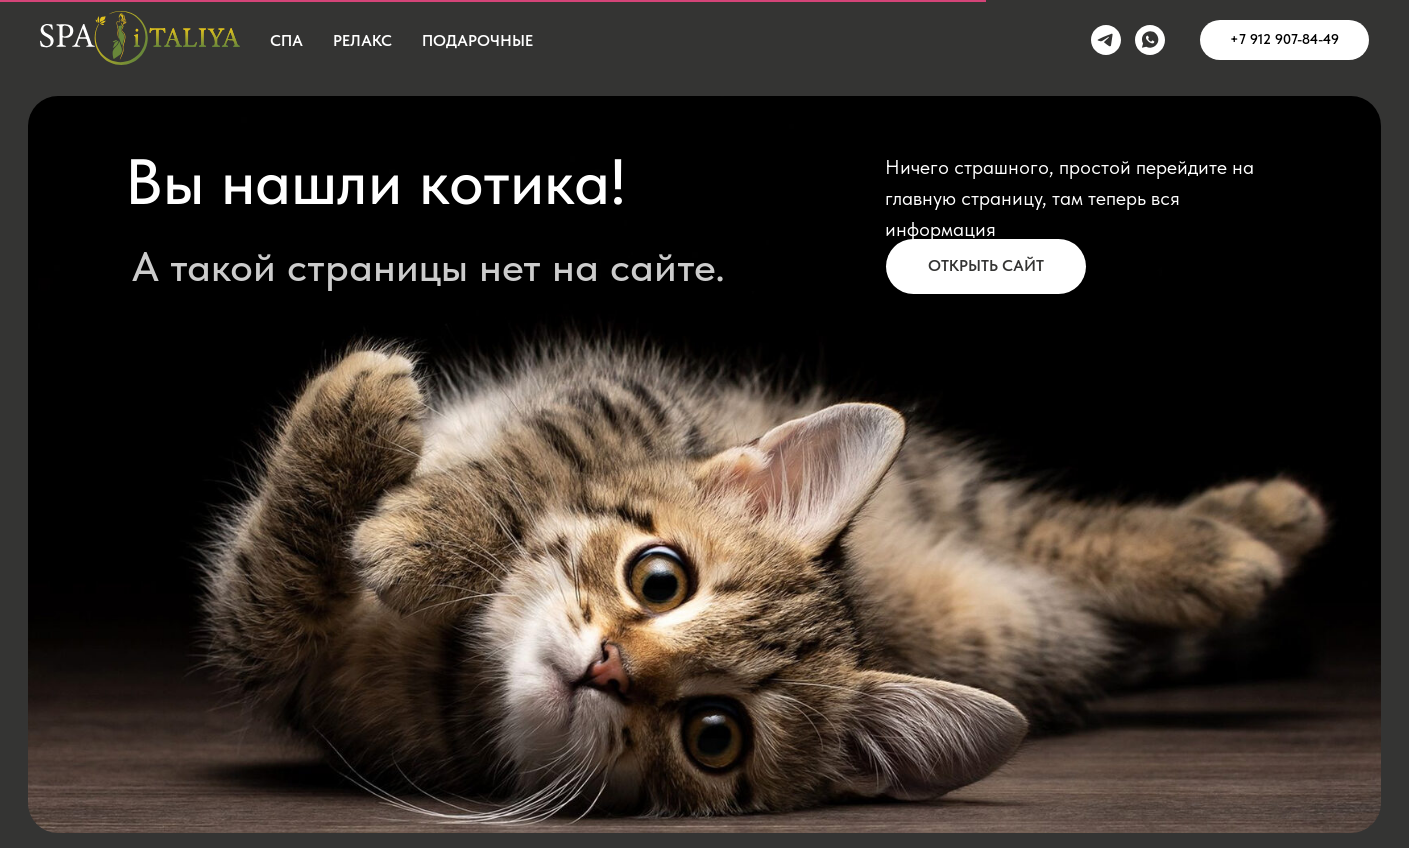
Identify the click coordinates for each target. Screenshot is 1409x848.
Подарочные (477, 40)
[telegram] (1106, 40)
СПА (286, 40)
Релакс (362, 40)
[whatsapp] (1150, 40)
